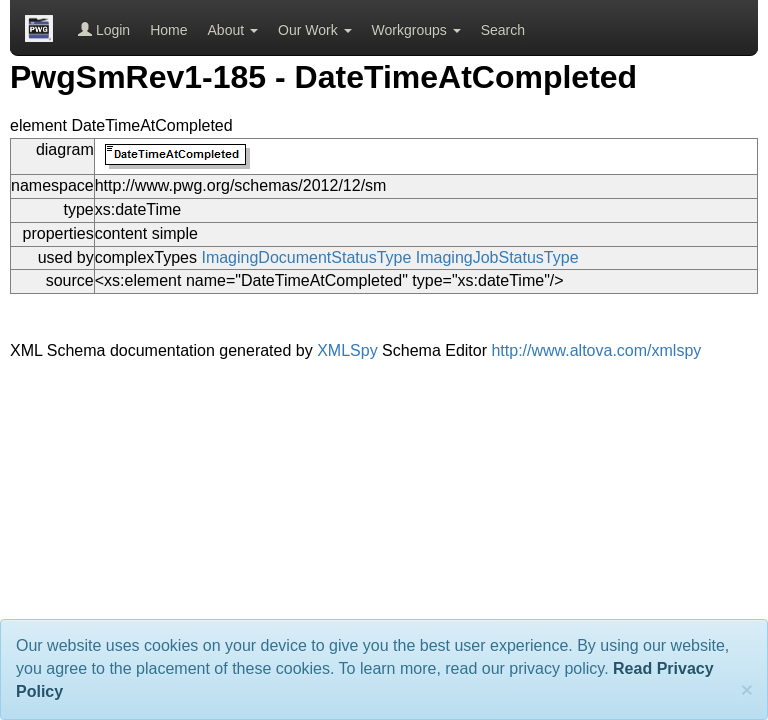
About (233, 30)
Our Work (315, 30)
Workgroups (416, 30)
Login (104, 30)
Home (168, 30)
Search (503, 30)
